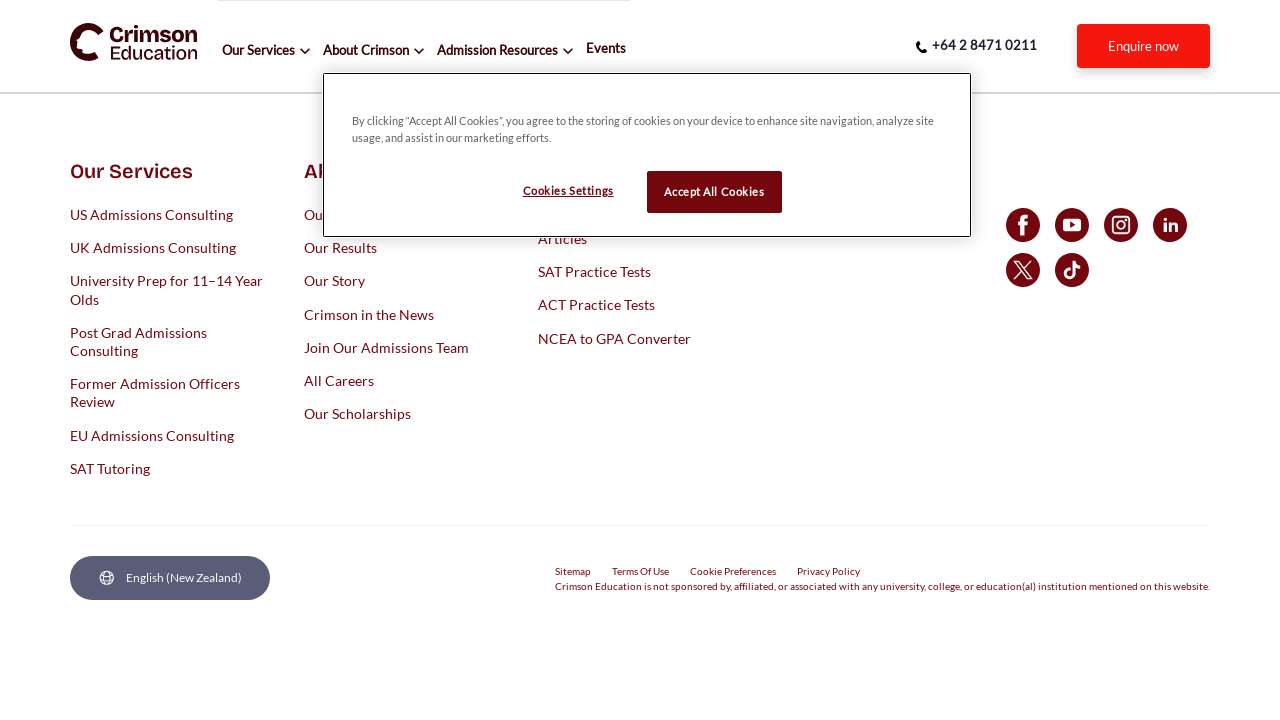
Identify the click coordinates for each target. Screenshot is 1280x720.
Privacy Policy (828, 571)
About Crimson (366, 50)
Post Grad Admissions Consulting (138, 340)
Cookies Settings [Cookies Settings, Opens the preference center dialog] (568, 190)
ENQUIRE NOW (1143, 46)
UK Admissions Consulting (153, 247)
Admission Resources (497, 50)
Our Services (258, 50)
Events (606, 48)
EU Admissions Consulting (152, 434)
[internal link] (1143, 46)
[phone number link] (976, 46)
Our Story (334, 280)
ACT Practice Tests (596, 304)
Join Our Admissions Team (386, 346)
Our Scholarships (357, 413)
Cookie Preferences (733, 571)
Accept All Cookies (714, 191)
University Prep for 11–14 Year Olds (166, 289)
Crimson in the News (369, 313)
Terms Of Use (640, 571)
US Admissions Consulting (151, 214)
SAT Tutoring (110, 467)
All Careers (339, 379)
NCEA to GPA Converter (614, 337)
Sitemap (573, 571)
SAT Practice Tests (594, 271)
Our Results (340, 247)
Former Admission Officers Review (155, 392)
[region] (647, 155)
